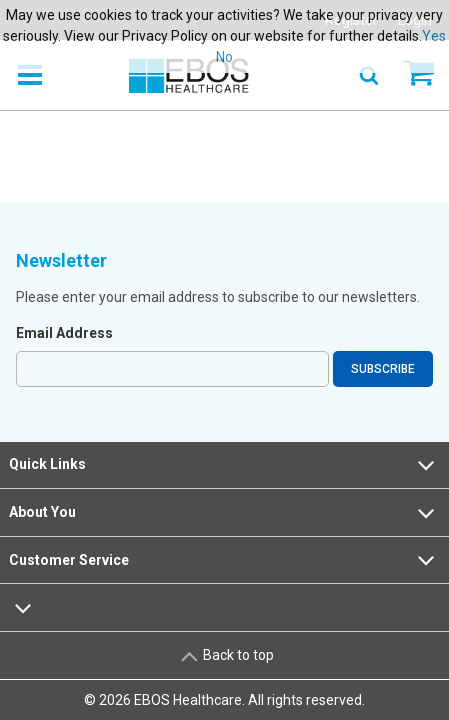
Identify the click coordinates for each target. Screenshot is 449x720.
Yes (434, 36)
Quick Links (224, 465)
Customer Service (224, 560)
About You (224, 513)
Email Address (64, 333)
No (224, 57)
